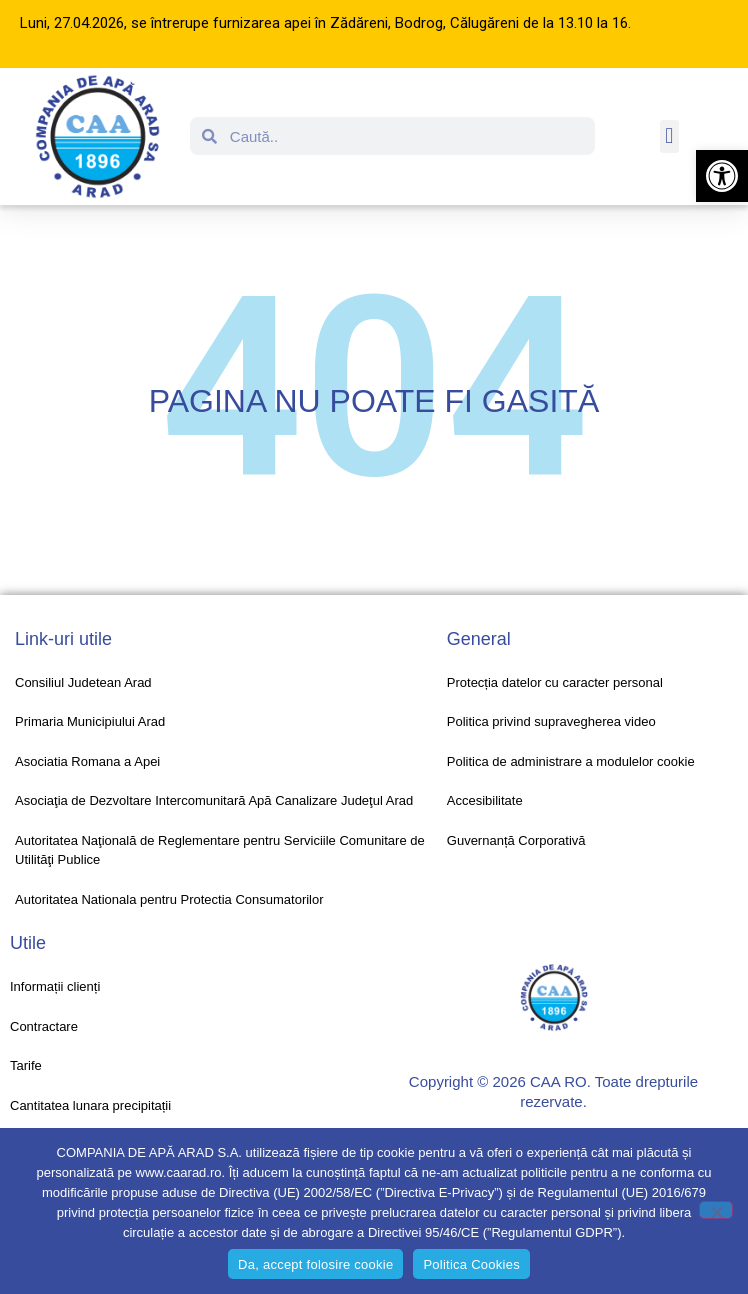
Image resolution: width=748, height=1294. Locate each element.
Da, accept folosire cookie (315, 1264)
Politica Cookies (471, 1264)
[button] (722, 176)
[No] (716, 1210)
